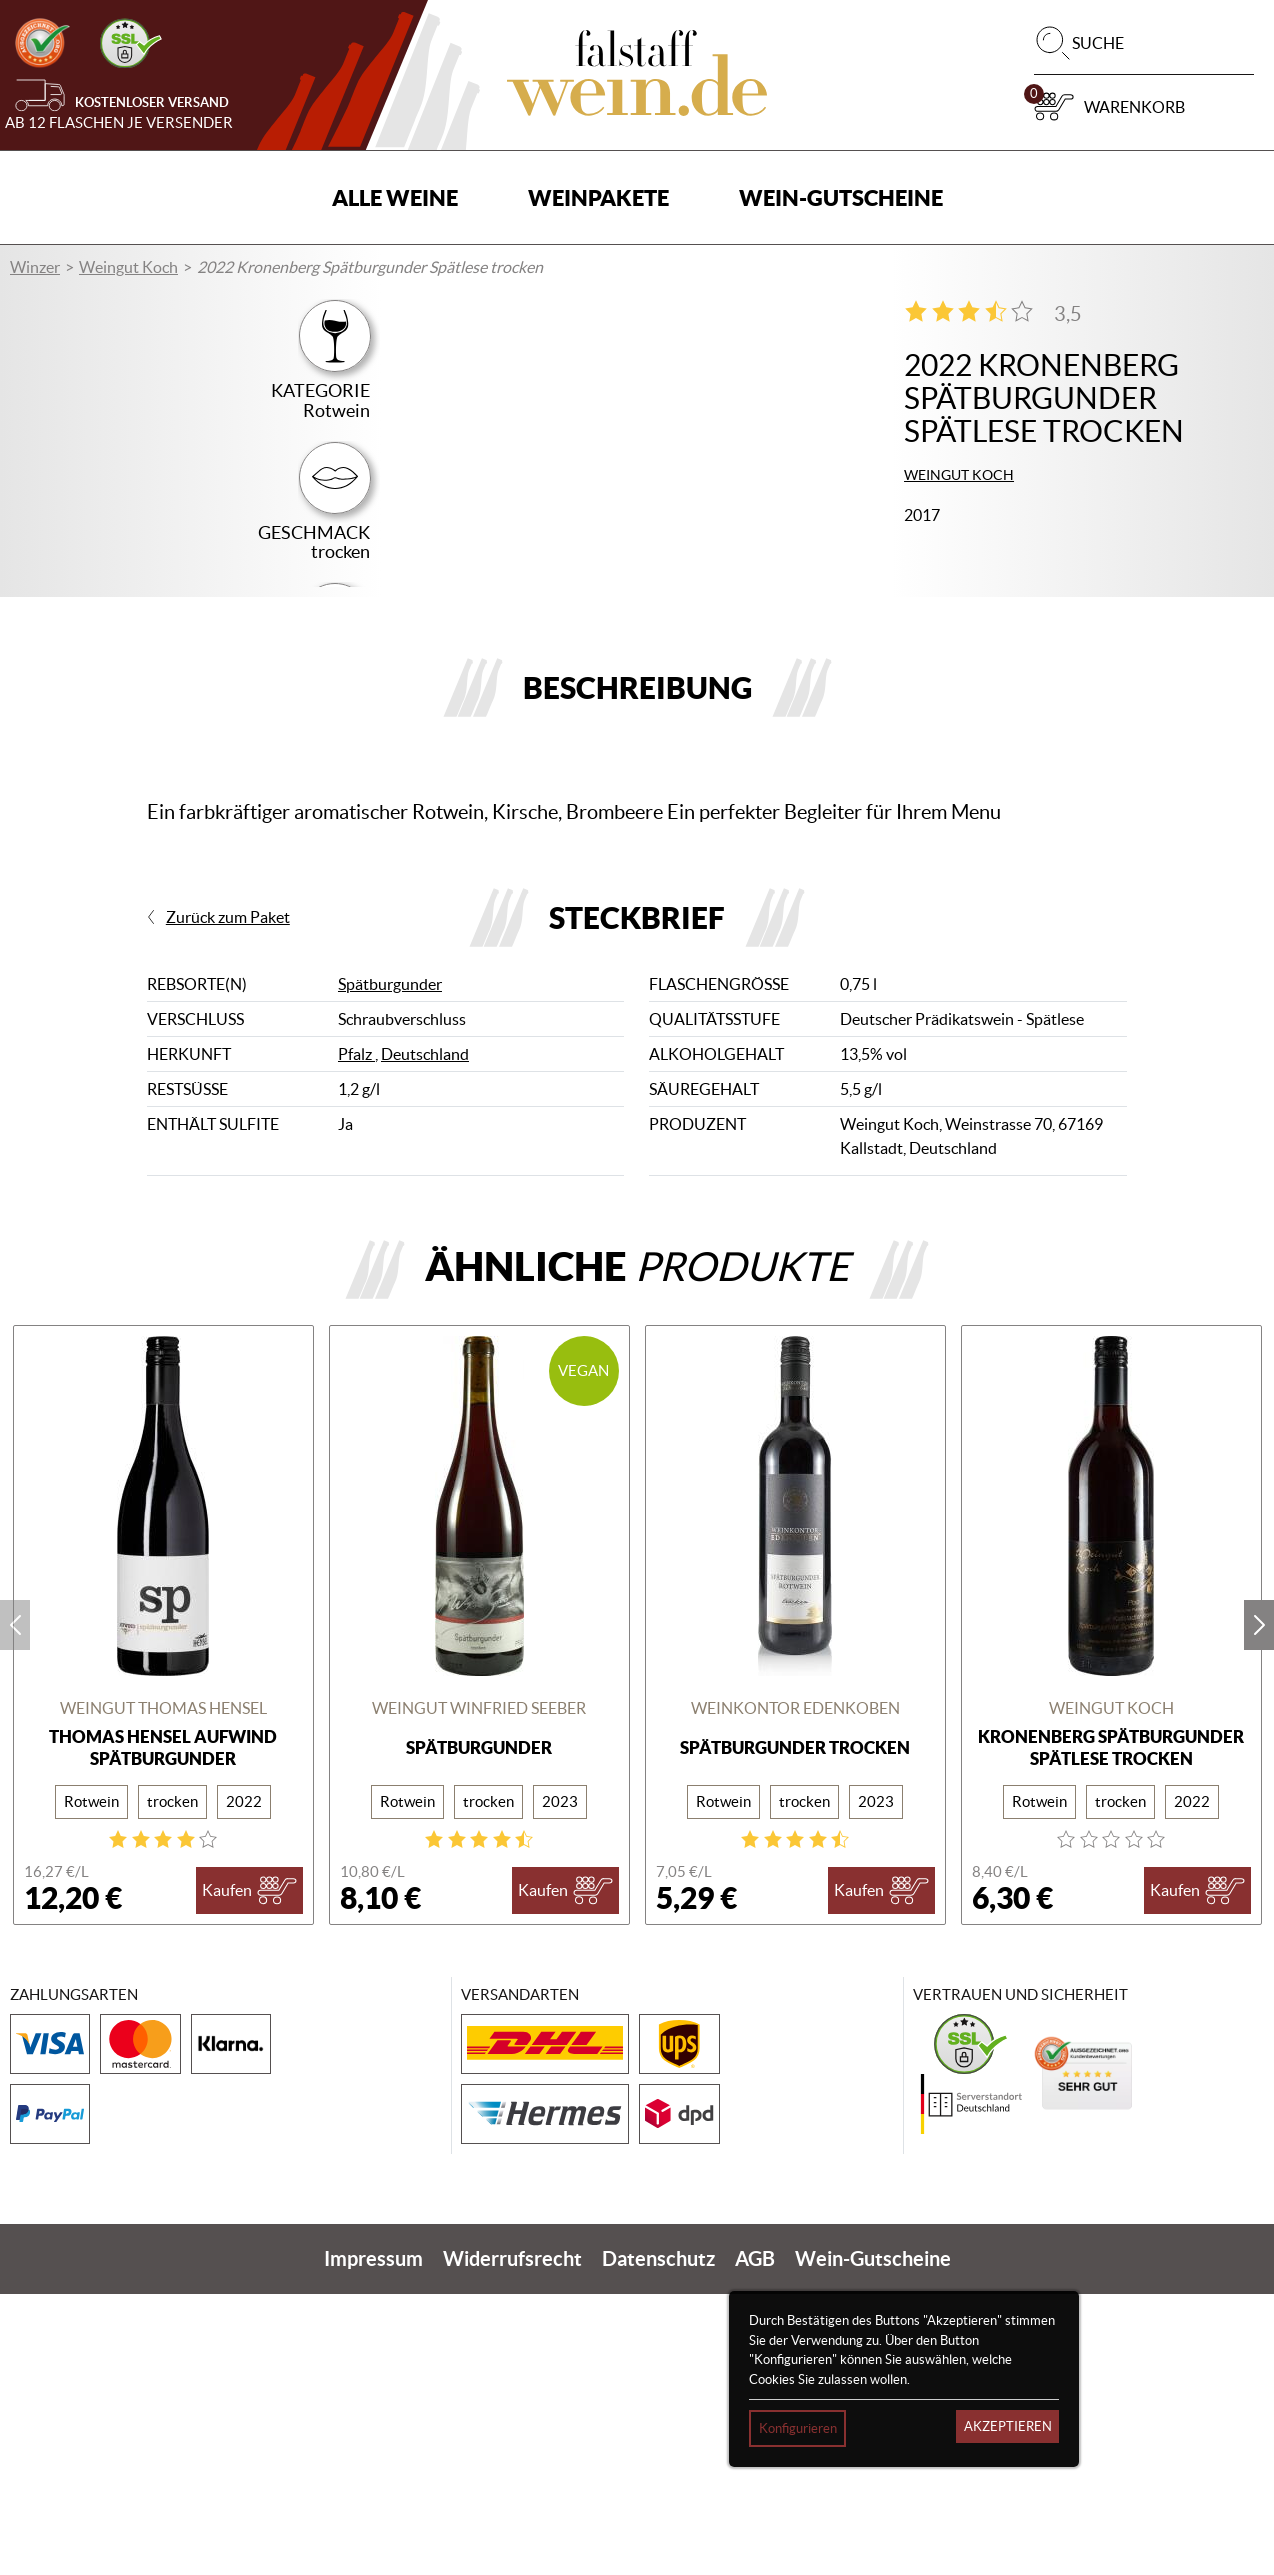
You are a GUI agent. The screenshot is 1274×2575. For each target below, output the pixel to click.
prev (15, 1906)
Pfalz (356, 1336)
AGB (755, 2539)
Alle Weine (395, 197)
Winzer (35, 267)
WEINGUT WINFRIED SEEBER (479, 1990)
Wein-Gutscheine (841, 197)
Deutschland (425, 1336)
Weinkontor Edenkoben (795, 1990)
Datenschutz (658, 2539)
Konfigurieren (798, 2428)
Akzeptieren (1008, 2426)
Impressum (373, 2539)
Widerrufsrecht (512, 2539)
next (1259, 1906)
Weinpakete (598, 197)
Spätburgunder (390, 1266)
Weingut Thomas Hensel (163, 1990)
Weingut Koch (128, 267)
